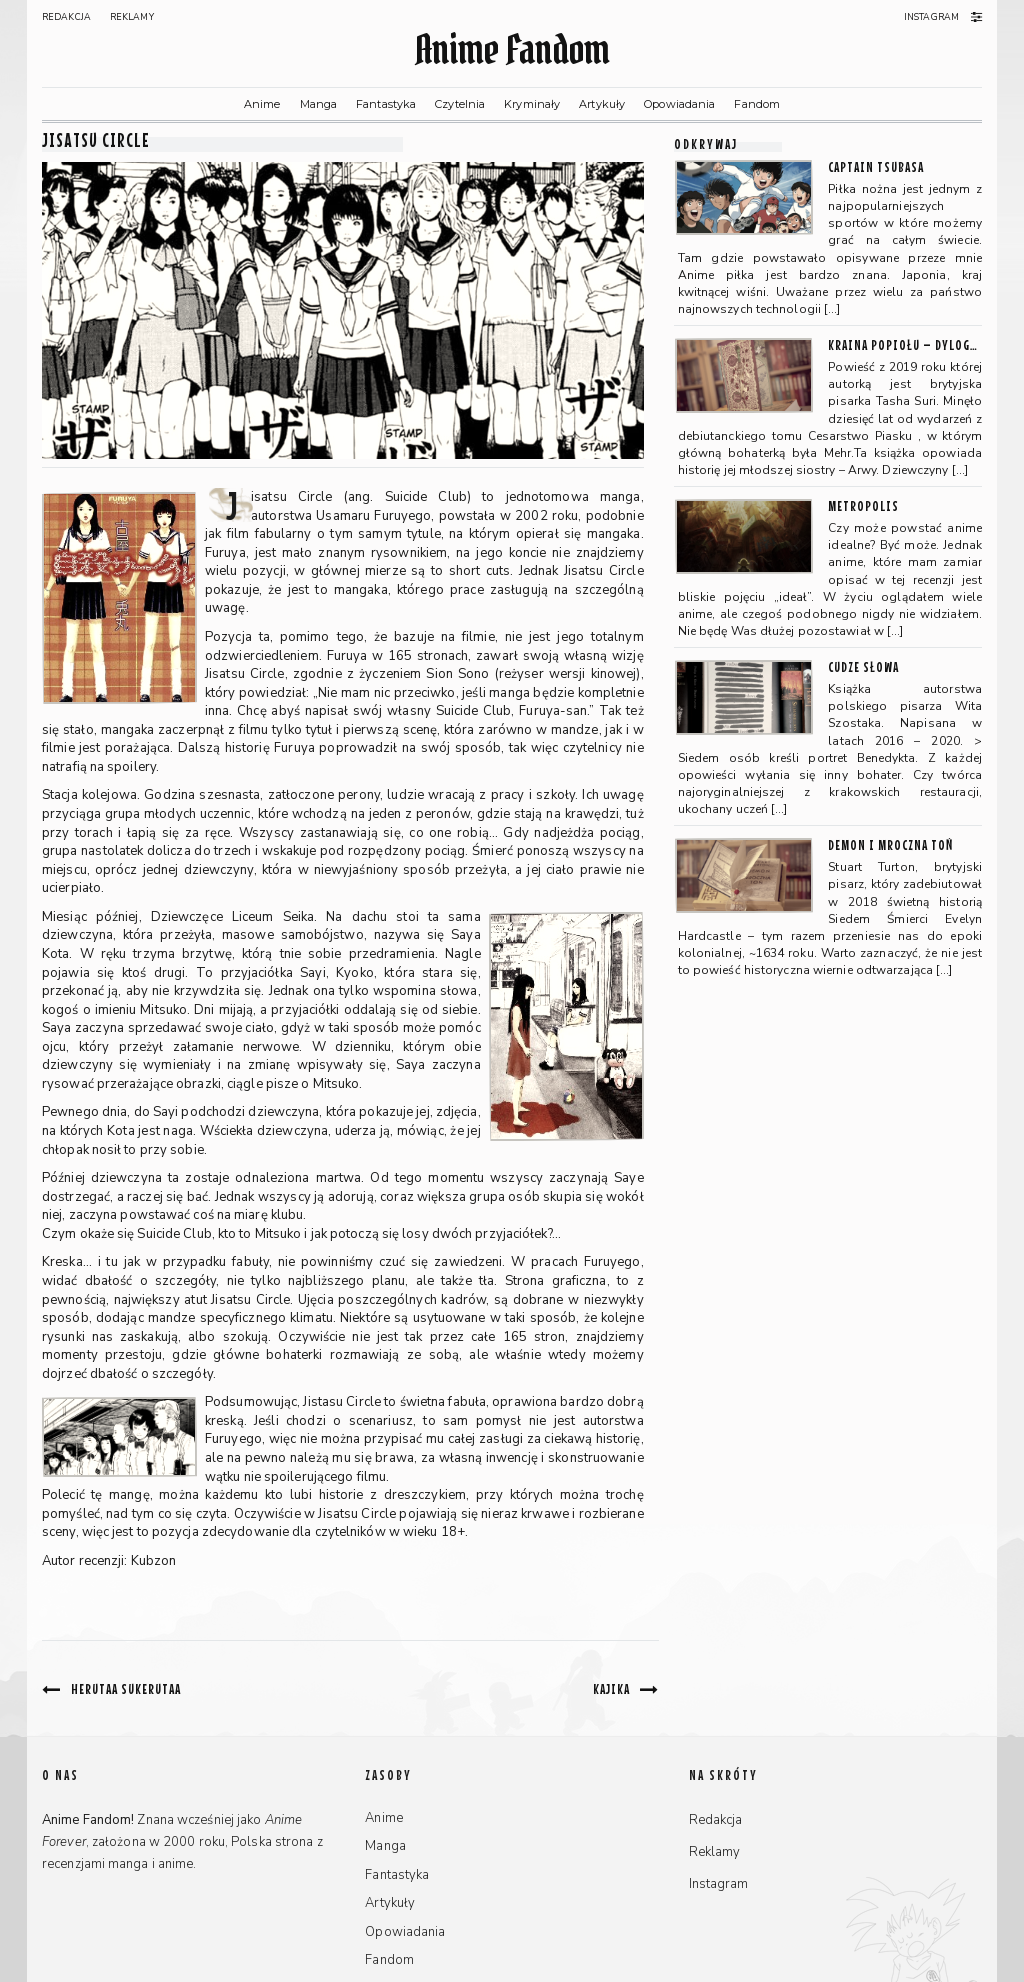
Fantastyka (386, 104)
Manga (319, 104)
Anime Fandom (512, 49)
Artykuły (602, 104)
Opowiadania (679, 104)
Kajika (611, 1688)
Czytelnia (460, 104)
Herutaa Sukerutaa (126, 1688)
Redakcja (66, 17)
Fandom (757, 104)
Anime (262, 104)
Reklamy (132, 17)
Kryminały (532, 104)
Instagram (931, 17)
